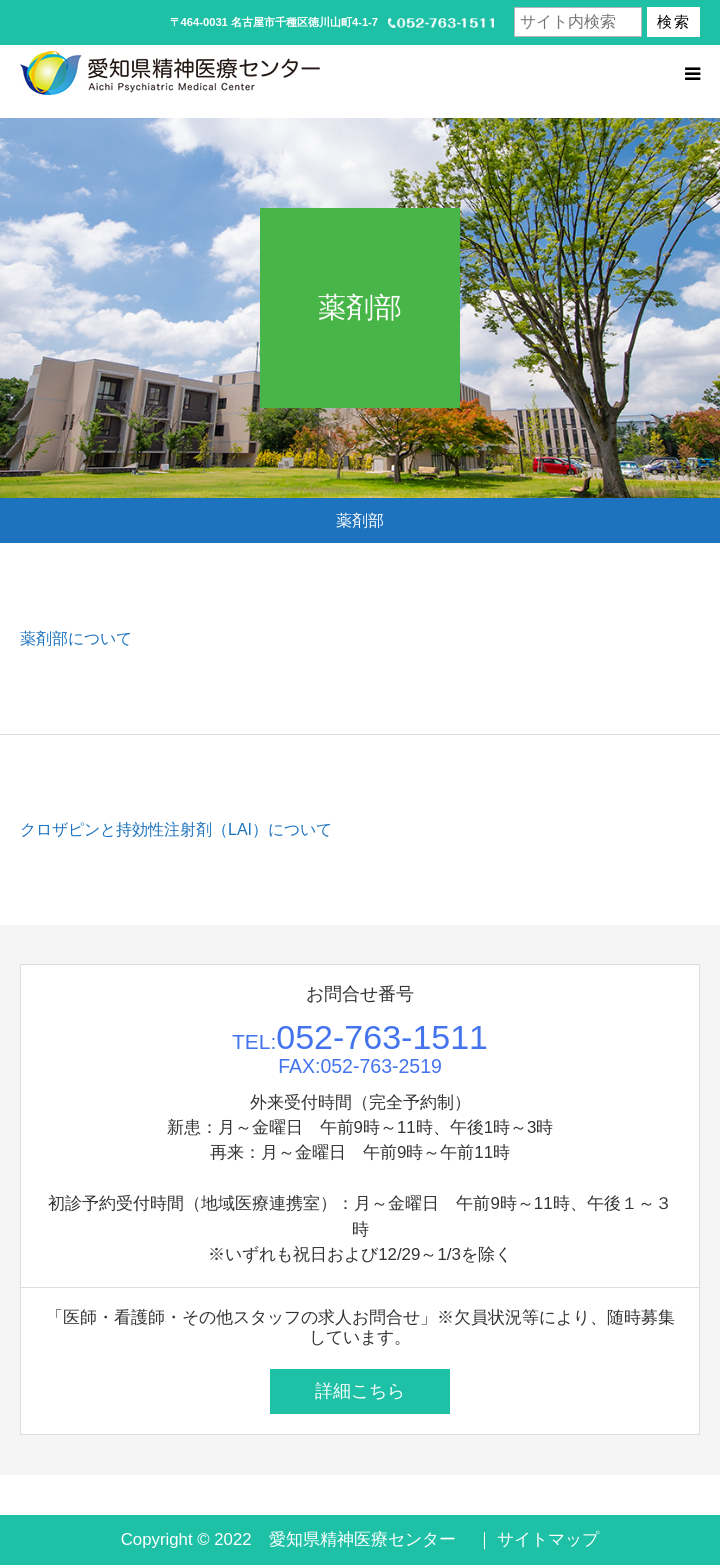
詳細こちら (360, 1391)
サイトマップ (548, 1539)
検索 (673, 22)
